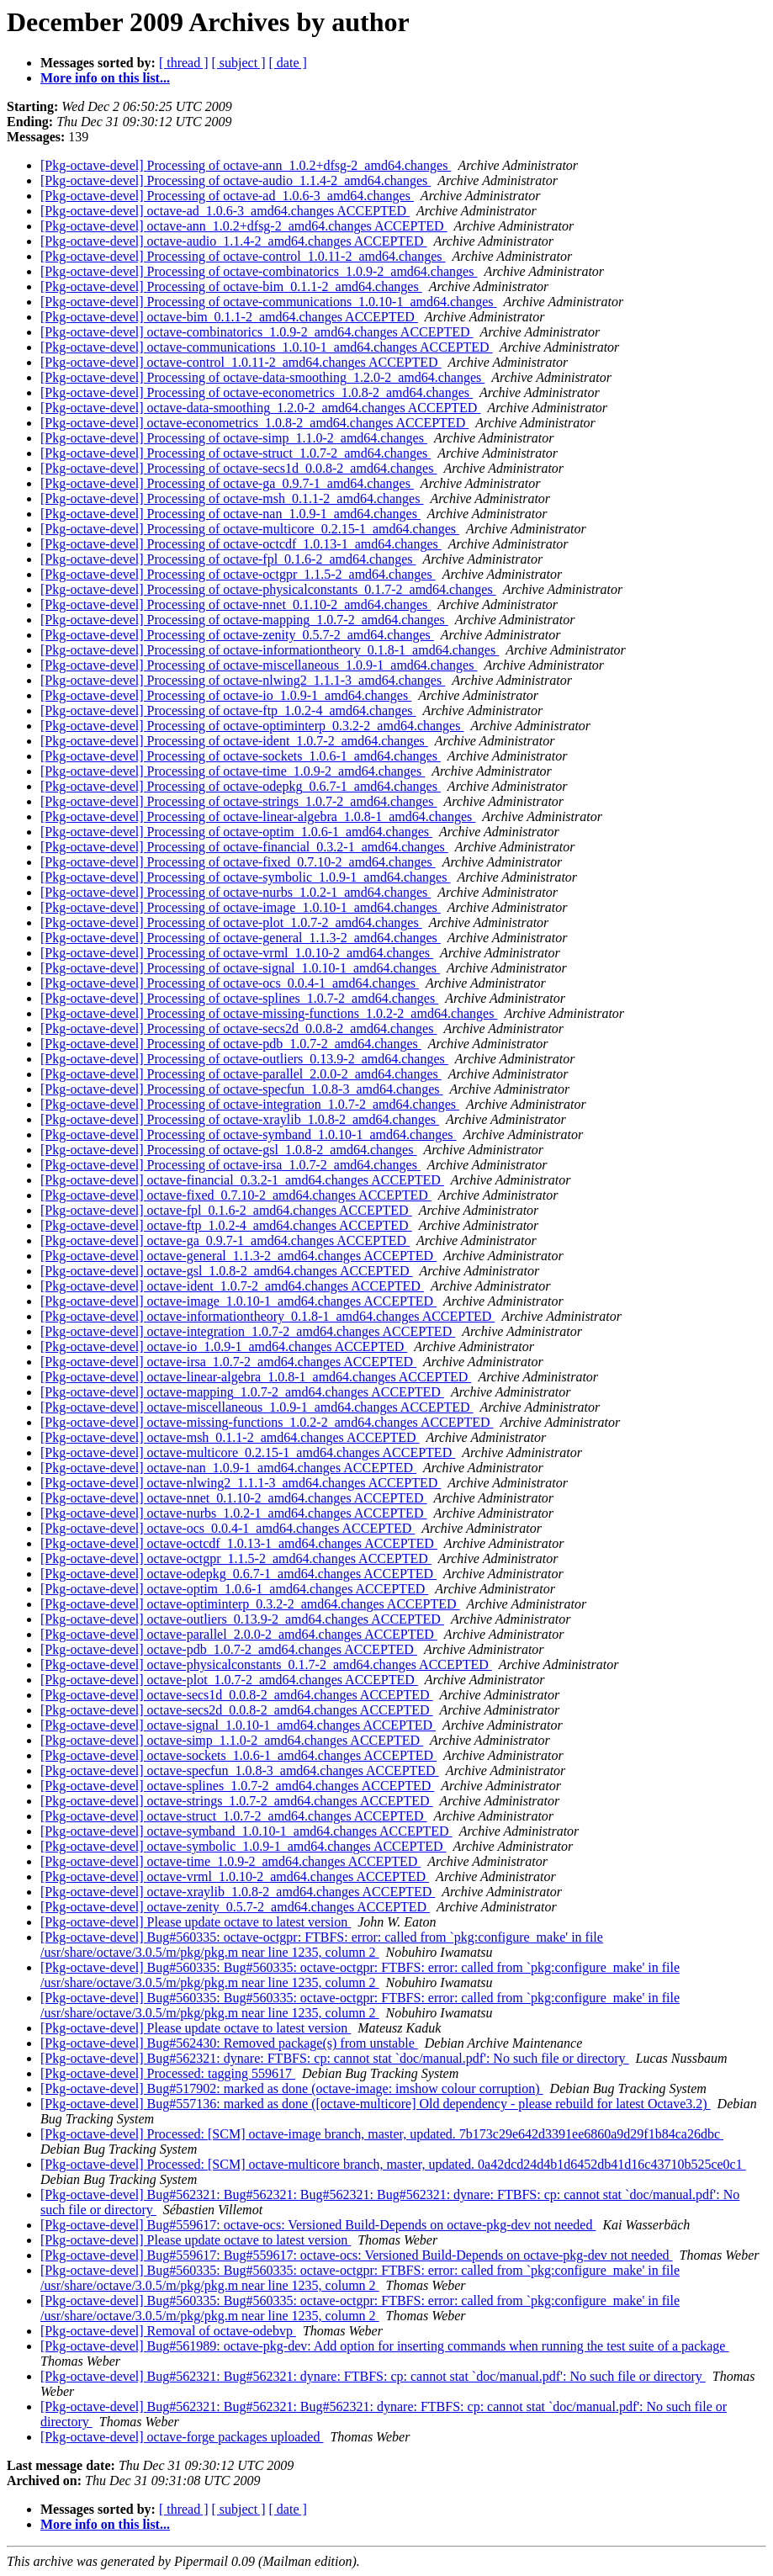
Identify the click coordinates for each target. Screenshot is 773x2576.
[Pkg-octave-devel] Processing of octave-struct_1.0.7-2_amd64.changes (235, 453)
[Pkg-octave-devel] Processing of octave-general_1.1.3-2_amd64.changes (240, 937)
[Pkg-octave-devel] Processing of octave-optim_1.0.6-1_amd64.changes (236, 831)
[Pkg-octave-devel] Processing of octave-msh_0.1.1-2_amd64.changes (231, 498)
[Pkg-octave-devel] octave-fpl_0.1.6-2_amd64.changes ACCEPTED (226, 1210)
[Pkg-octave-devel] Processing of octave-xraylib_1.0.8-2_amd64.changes (239, 1119)
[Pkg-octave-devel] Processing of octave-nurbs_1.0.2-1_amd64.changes (235, 892)
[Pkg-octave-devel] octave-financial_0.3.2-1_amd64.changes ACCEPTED (242, 1180)
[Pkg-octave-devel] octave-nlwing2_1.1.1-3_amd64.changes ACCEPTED (240, 1483)
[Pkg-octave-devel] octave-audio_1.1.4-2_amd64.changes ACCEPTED (233, 241)
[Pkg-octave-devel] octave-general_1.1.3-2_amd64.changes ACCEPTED (238, 1255)
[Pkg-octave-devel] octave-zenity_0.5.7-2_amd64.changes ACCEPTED (235, 1907)
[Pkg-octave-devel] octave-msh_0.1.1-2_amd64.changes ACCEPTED (230, 1437)
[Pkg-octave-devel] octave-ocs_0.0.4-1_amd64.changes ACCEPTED (227, 1528)
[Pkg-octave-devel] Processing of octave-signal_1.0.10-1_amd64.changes (240, 968)
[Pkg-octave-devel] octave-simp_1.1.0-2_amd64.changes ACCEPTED (231, 1740)
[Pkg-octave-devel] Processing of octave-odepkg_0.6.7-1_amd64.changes (240, 786)
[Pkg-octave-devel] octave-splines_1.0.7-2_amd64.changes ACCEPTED (237, 1785)
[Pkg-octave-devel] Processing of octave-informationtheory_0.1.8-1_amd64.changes (269, 650)
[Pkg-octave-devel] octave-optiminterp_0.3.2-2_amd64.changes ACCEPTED (250, 1604)
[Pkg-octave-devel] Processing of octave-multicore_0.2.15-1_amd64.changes (249, 529)
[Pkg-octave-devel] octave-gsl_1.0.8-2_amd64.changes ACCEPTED (226, 1271)
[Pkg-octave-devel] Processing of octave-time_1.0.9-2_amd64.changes (232, 771)
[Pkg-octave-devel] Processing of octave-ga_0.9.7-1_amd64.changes (227, 483)
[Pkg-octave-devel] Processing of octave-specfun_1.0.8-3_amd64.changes (241, 1089)
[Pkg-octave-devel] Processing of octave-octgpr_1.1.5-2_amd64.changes (238, 574)
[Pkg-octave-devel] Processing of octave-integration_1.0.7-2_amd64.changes (249, 1104)
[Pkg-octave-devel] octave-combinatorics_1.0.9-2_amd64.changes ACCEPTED (257, 332)
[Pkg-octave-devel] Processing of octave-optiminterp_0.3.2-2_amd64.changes (251, 725)
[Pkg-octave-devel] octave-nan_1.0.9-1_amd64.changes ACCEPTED (228, 1467)
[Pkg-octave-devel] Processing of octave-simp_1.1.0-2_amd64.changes (233, 438)
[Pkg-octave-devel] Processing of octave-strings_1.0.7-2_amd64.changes (238, 801)
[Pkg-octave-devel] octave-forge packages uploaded (181, 2437)
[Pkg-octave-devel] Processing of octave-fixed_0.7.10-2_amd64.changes (238, 862)
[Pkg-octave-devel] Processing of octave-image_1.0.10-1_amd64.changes (240, 907)
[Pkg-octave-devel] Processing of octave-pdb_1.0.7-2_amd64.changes (230, 1043)
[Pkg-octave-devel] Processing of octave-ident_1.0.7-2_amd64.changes (234, 741)
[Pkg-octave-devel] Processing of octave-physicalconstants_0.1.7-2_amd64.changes (268, 589)
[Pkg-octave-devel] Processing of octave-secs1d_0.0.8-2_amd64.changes (238, 468)
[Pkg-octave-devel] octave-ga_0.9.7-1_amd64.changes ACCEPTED (225, 1240)
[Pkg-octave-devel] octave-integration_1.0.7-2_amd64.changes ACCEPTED (247, 1331)
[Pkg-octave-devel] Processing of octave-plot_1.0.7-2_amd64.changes (231, 922)
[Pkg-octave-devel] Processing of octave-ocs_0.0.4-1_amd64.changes (229, 983)
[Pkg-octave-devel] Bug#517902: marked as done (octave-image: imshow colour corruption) (291, 2088)
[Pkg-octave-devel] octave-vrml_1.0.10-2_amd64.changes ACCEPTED (234, 1876)
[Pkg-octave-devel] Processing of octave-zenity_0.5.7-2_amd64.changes (237, 635)
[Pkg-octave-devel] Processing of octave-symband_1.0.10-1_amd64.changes (248, 1134)
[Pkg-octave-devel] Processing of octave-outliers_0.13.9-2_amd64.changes (244, 1059)
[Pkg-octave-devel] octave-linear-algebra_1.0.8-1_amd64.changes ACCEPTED (255, 1377)
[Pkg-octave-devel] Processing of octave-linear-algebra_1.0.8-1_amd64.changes (257, 816)
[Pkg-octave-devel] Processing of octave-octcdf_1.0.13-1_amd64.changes (241, 544)
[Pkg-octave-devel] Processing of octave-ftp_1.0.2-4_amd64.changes (228, 710)
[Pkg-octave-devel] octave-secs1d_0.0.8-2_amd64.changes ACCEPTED (236, 1695)
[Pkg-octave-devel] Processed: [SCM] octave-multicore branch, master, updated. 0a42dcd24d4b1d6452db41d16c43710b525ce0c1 (393, 2164)
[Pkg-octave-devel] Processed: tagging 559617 (167, 2073)
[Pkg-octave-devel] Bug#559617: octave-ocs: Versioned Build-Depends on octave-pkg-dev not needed (318, 2225)
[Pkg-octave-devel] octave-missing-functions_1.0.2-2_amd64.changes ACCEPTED (267, 1422)
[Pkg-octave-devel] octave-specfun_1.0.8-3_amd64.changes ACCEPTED (239, 1770)
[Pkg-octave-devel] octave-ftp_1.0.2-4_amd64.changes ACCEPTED (226, 1225)
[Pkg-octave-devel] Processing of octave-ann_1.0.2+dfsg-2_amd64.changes (245, 165)
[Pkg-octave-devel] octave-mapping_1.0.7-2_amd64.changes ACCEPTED (242, 1392)
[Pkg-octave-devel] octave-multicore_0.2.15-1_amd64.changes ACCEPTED (247, 1452)
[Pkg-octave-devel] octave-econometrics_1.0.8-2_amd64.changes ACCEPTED (254, 423)
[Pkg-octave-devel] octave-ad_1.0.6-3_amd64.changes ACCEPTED (225, 211)
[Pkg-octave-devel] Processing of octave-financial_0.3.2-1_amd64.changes (244, 847)
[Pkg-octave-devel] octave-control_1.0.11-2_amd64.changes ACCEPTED (241, 362)
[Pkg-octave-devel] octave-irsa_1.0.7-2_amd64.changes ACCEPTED (228, 1361)
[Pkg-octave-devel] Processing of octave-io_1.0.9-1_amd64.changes (225, 695)
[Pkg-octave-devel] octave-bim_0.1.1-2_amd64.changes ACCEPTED (229, 317)
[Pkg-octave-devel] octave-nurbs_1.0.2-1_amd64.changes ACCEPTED (233, 1513)
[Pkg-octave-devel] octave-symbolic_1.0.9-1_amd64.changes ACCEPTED (243, 1846)
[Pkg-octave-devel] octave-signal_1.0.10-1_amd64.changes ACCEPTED (238, 1725)
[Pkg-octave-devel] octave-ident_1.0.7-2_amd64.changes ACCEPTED (232, 1286)
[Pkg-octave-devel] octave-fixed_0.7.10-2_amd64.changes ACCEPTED (236, 1195)
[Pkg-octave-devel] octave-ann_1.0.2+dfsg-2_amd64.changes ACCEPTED (243, 226)
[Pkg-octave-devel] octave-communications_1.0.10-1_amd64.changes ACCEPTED (266, 347)
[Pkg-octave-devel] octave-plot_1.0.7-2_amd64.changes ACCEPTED (229, 1679)
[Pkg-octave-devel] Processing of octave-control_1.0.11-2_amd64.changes (242, 256)
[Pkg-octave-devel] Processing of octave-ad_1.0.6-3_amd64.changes (227, 195)
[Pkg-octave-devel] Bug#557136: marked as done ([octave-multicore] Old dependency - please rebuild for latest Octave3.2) (375, 2103)
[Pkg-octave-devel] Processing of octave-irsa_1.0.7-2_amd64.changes (230, 1165)
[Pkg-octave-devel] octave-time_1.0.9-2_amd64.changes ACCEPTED (230, 1861)
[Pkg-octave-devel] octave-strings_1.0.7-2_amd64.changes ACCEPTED (236, 1801)
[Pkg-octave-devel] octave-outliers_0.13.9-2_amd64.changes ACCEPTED (242, 1619)
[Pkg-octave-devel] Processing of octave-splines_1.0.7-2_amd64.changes (239, 998)
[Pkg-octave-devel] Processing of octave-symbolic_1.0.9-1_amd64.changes (245, 877)
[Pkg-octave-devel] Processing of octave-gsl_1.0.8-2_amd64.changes (228, 1149)
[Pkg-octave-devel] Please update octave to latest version (195, 1922)
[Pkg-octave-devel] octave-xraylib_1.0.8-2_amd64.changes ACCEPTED (237, 1891)
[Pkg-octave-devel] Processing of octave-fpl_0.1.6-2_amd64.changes (228, 559)
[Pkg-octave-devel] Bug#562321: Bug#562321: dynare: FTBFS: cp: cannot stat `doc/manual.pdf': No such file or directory (373, 2376)
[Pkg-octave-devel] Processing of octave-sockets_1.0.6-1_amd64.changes (240, 756)
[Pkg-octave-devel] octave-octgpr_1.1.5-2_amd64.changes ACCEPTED (236, 1558)
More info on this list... (105, 78)
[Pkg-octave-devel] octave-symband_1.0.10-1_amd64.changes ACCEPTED (246, 1831)
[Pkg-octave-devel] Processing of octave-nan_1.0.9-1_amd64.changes (230, 513)
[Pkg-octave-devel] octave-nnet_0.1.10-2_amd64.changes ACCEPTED (233, 1498)
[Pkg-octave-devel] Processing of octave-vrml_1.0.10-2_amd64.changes (236, 953)
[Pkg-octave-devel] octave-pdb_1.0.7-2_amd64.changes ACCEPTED (228, 1649)
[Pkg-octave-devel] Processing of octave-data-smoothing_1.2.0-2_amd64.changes (262, 377)
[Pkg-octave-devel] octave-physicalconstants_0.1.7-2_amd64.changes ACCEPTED (266, 1664)
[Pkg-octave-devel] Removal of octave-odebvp (168, 2331)
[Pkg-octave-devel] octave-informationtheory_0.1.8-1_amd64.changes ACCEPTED (267, 1316)
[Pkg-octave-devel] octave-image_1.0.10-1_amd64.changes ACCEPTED (238, 1301)
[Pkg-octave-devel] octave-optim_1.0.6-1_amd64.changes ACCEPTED (234, 1589)
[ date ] (288, 63)
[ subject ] (239, 63)
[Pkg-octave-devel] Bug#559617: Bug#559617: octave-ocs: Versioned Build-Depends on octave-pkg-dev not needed (356, 2255)
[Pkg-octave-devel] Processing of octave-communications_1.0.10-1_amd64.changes (268, 301)
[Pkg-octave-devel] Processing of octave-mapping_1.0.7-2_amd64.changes (244, 619)
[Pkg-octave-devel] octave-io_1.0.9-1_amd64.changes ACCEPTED (223, 1346)
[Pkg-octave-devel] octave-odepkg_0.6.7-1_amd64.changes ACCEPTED (238, 1573)
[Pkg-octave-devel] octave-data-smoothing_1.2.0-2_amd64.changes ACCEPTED (260, 407)
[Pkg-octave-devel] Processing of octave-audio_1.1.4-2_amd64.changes (235, 180)
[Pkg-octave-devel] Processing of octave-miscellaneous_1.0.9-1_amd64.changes (258, 665)
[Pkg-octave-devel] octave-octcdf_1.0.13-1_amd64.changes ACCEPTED (238, 1543)
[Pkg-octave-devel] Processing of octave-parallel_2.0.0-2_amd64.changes (241, 1074)
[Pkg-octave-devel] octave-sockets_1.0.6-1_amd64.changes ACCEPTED (238, 1755)
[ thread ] (184, 63)
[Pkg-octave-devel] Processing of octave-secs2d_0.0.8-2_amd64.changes (238, 1028)
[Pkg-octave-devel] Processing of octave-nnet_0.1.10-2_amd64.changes (235, 604)
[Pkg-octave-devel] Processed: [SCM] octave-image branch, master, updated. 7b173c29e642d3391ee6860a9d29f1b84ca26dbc (381, 2134)
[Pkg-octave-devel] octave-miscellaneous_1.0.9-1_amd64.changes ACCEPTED (257, 1407)
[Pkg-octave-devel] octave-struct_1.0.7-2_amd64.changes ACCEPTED (233, 1816)
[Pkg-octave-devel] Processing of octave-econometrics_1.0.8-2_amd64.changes (256, 392)
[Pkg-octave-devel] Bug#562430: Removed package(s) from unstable (229, 2043)
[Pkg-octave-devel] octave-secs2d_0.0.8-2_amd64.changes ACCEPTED (236, 1710)
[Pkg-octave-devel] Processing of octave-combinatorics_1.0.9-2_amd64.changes (258, 271)
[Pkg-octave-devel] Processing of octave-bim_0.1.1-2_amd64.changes (231, 286)
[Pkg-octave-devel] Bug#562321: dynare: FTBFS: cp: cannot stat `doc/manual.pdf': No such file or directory (334, 2058)
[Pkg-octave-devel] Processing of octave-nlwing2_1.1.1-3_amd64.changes (242, 680)
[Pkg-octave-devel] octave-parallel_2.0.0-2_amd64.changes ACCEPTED (238, 1634)
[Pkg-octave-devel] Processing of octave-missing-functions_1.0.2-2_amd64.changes (268, 1013)
